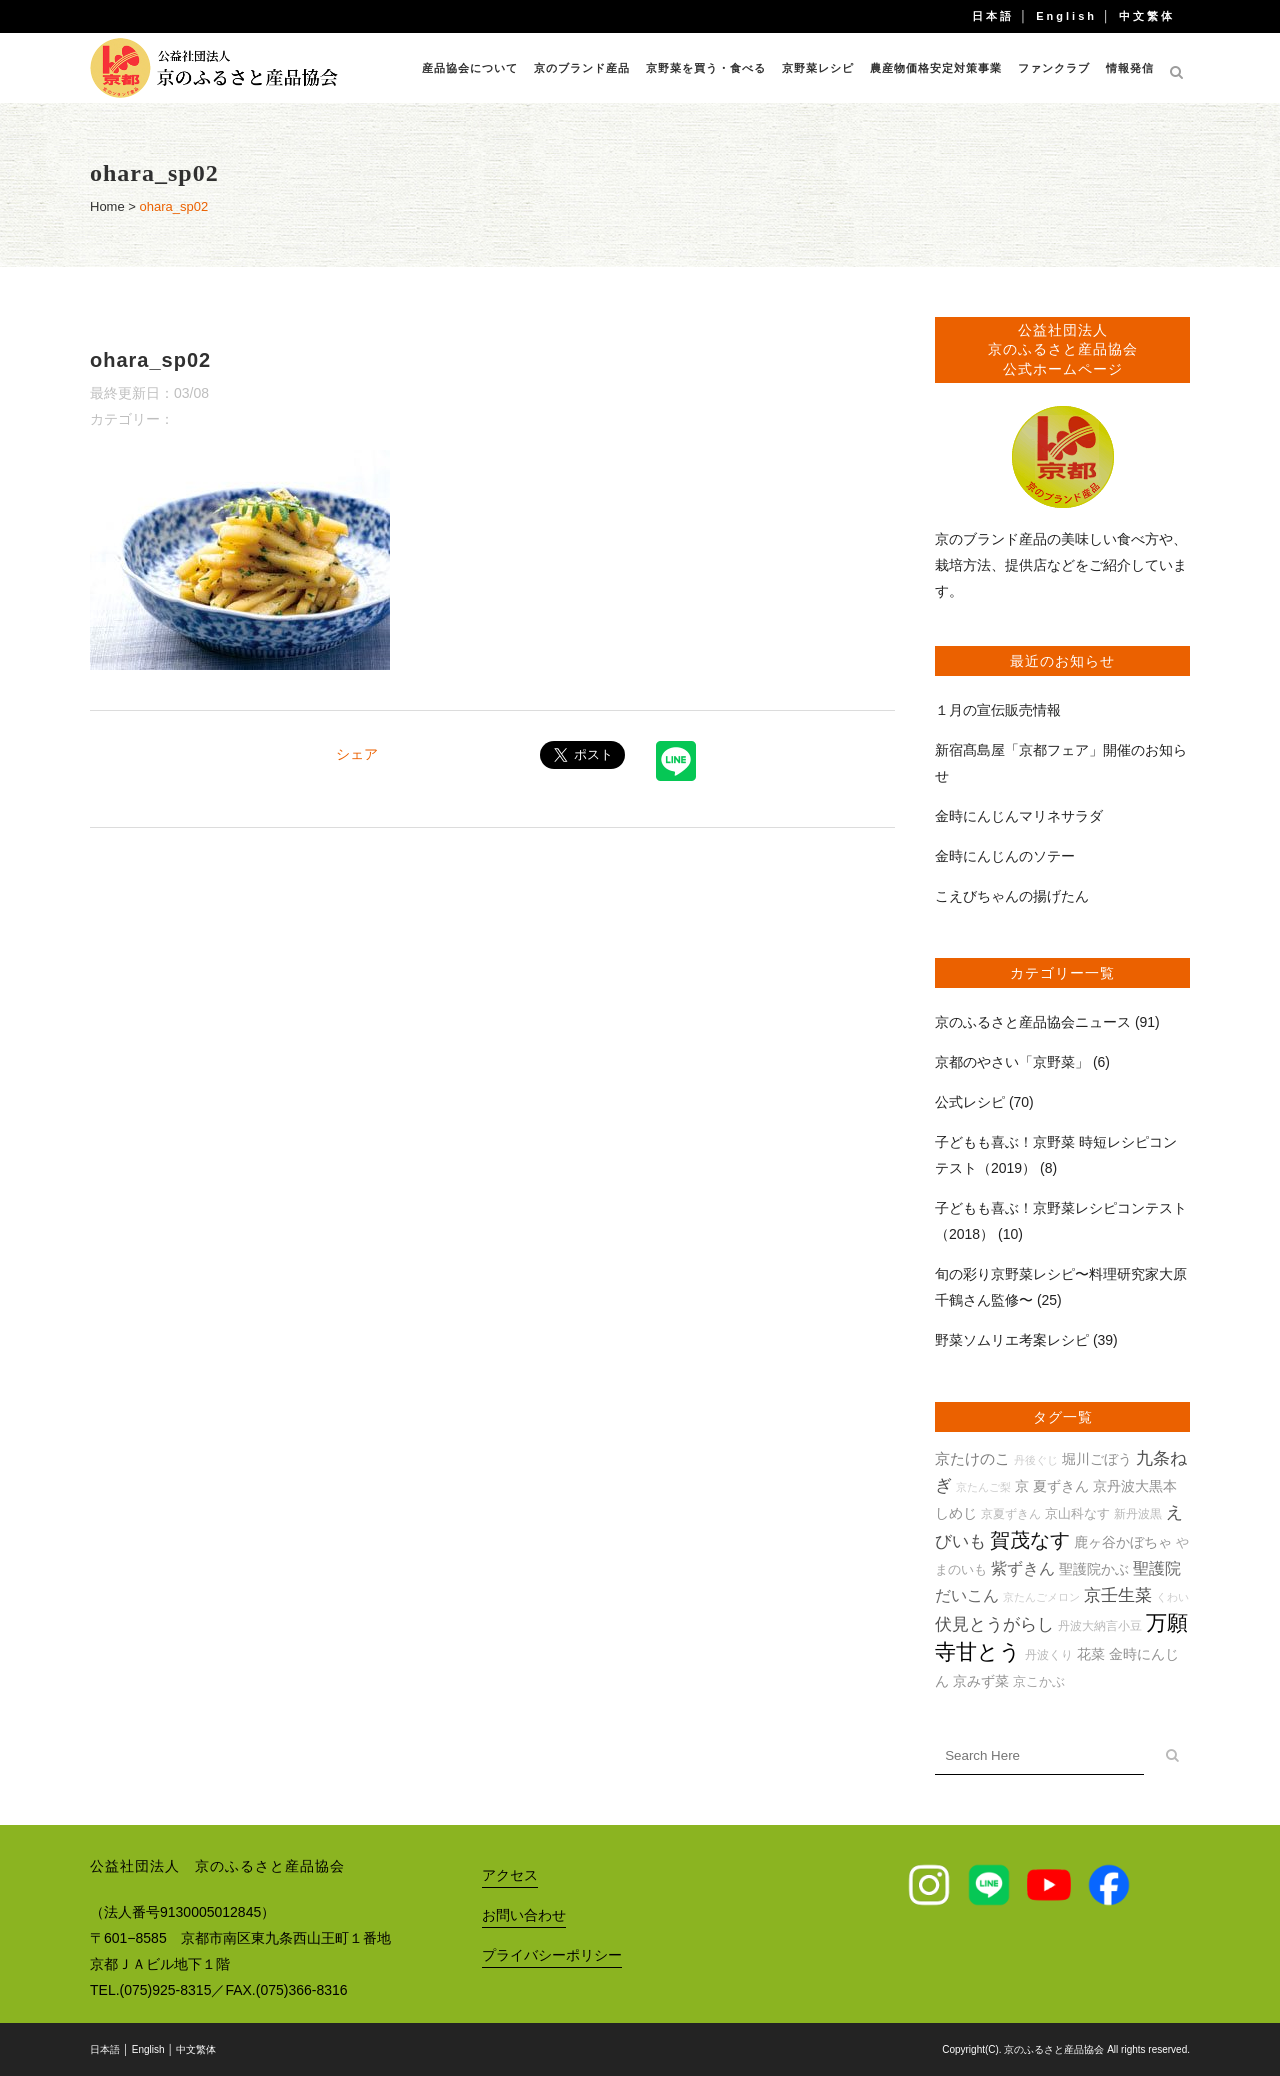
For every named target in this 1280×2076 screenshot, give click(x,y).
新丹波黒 (1138, 1513)
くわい (1172, 1597)
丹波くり (1049, 1654)
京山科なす (1077, 1513)
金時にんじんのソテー (1005, 856)
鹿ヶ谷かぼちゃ (1123, 1542)
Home (107, 206)
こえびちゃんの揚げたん (1012, 896)
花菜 (1091, 1654)
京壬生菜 (1118, 1595)
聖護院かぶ (1094, 1569)
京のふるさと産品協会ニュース (1033, 1022)
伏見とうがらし (994, 1624)
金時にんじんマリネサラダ (1019, 816)
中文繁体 (1147, 16)
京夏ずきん (1011, 1513)
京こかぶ (1039, 1681)
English (1066, 16)
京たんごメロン (1041, 1597)
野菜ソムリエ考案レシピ (1012, 1340)
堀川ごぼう (1097, 1459)
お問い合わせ (524, 1915)
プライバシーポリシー (552, 1955)
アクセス (510, 1875)
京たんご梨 (983, 1487)
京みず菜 (981, 1681)
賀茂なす (1030, 1540)
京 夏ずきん (1052, 1486)
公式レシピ (970, 1102)
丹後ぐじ (1036, 1460)
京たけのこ (972, 1458)
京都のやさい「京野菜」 (1012, 1062)
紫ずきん (1023, 1568)
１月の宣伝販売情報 (998, 710)
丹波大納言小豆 (1100, 1625)
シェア (357, 754)
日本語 (993, 16)
